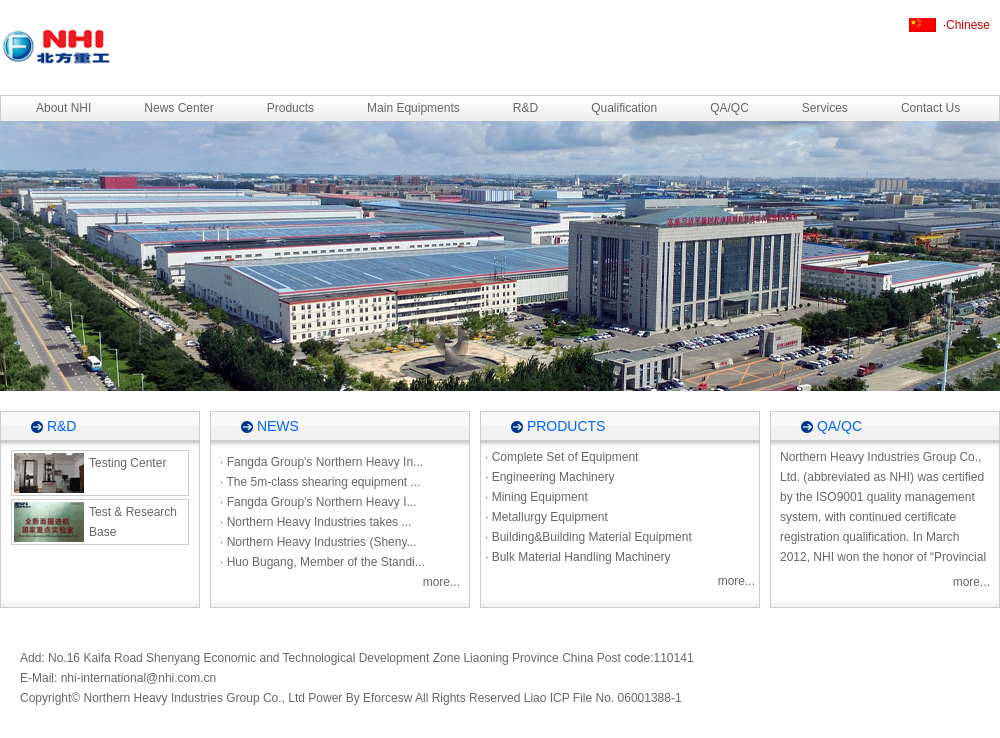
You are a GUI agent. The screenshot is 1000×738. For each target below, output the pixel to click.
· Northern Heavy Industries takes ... (315, 522)
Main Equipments (413, 108)
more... (441, 582)
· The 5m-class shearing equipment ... (320, 482)
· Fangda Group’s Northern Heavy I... (318, 502)
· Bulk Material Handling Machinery (577, 557)
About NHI (63, 108)
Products (290, 108)
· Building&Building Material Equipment (588, 537)
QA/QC (729, 108)
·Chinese (966, 25)
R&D (525, 108)
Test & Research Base (95, 522)
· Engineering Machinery (549, 477)
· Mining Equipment (536, 497)
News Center (178, 108)
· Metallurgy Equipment (546, 517)
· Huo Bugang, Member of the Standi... (322, 562)
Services (825, 108)
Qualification (624, 108)
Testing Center (90, 473)
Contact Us (930, 108)
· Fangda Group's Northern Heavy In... (321, 462)
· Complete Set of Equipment (561, 457)
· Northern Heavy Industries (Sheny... (318, 542)
